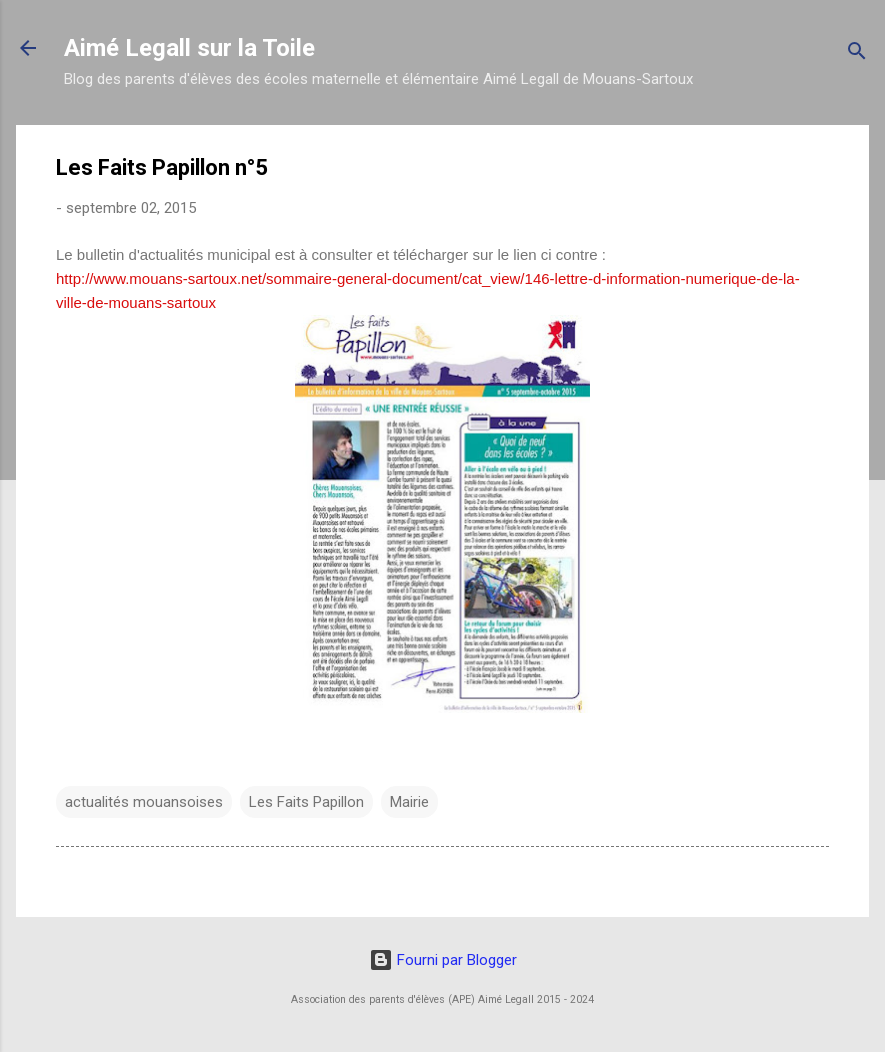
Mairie (409, 802)
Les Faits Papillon (306, 802)
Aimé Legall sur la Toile (189, 48)
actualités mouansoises (144, 802)
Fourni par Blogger (443, 960)
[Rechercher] (857, 54)
